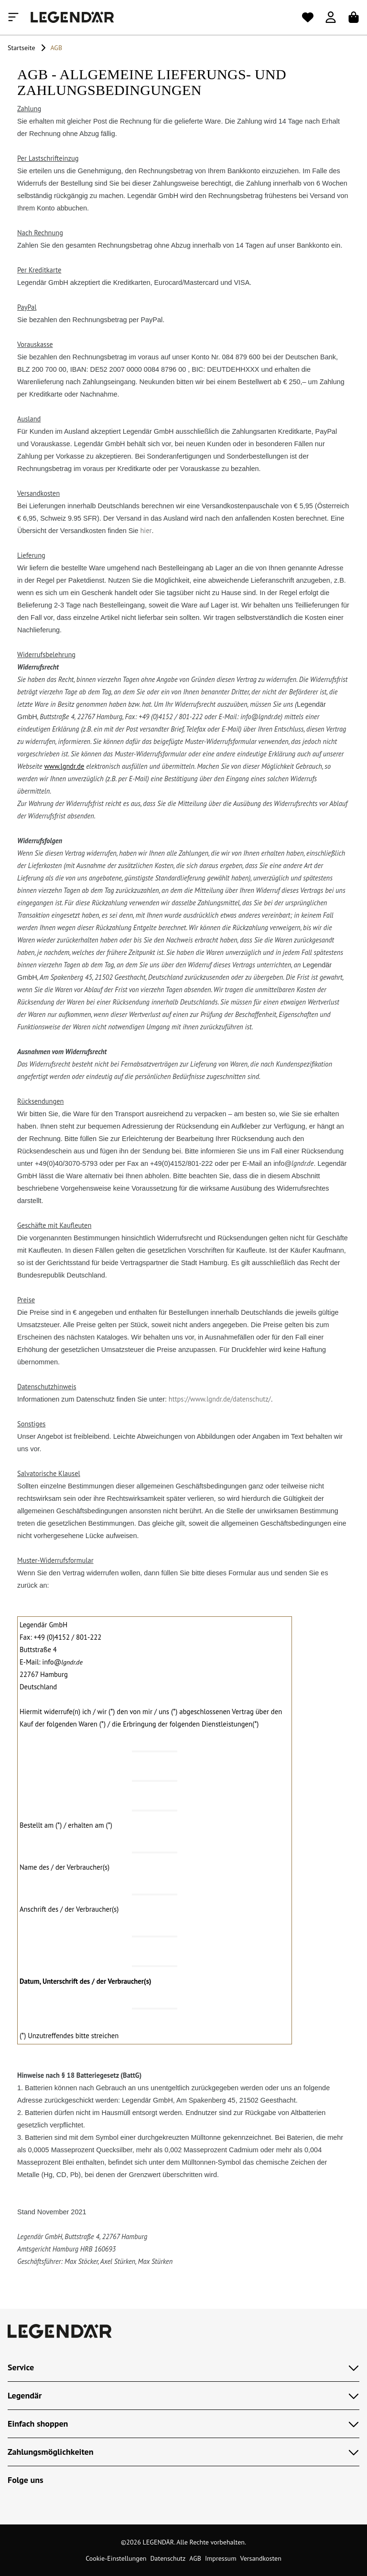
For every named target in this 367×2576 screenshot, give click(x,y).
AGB (195, 2558)
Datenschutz (167, 2558)
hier (145, 530)
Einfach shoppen (183, 2423)
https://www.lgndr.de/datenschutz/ (220, 1398)
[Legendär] (72, 17)
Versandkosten (260, 2558)
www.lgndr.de (64, 766)
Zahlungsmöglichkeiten (183, 2452)
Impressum (221, 2558)
